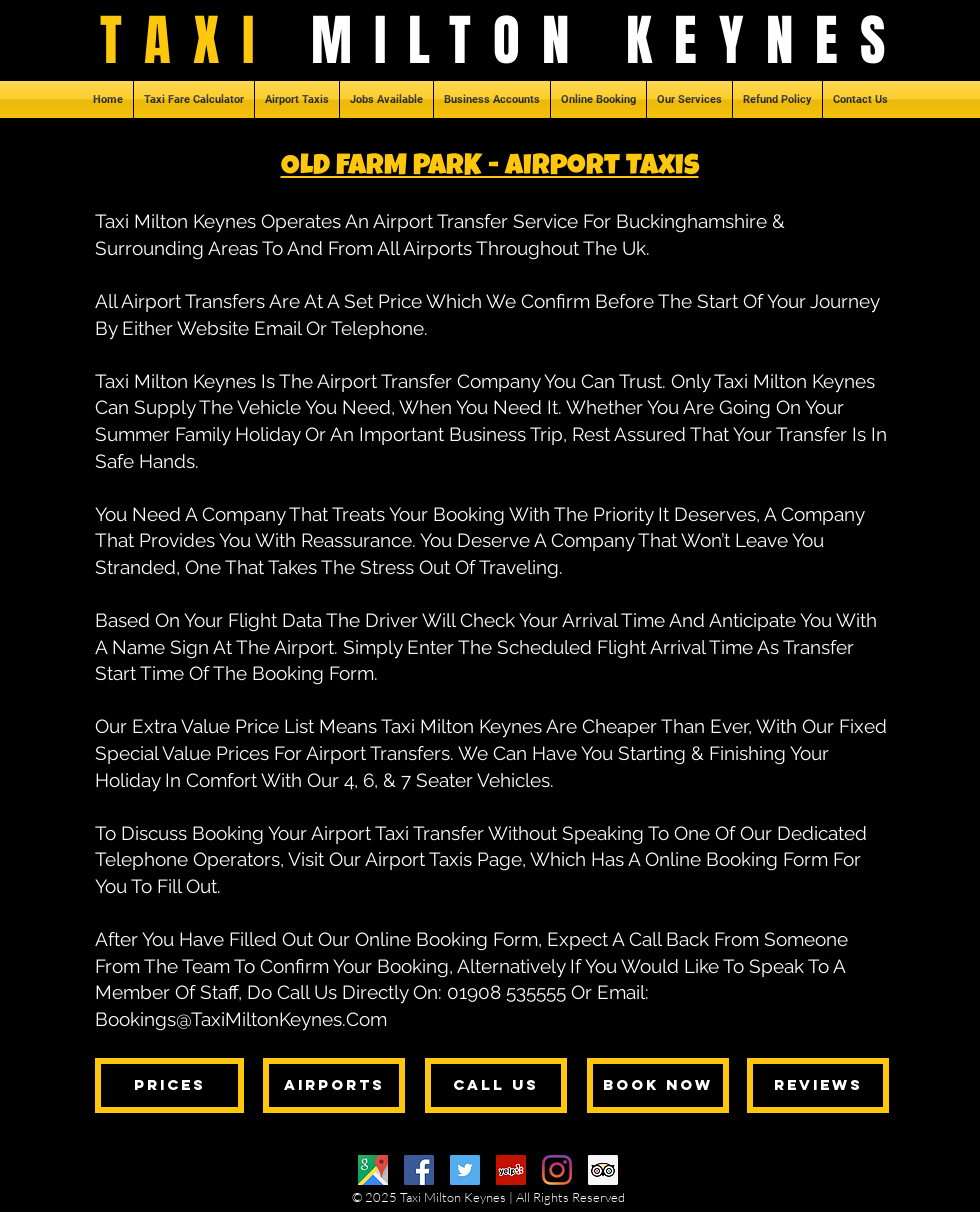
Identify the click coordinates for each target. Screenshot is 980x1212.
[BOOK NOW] (658, 1085)
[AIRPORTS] (334, 1085)
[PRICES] (169, 1085)
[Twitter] (465, 1170)
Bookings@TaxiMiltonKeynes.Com (241, 1019)
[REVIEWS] (818, 1085)
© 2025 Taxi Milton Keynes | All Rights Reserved (488, 1197)
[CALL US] (496, 1085)
